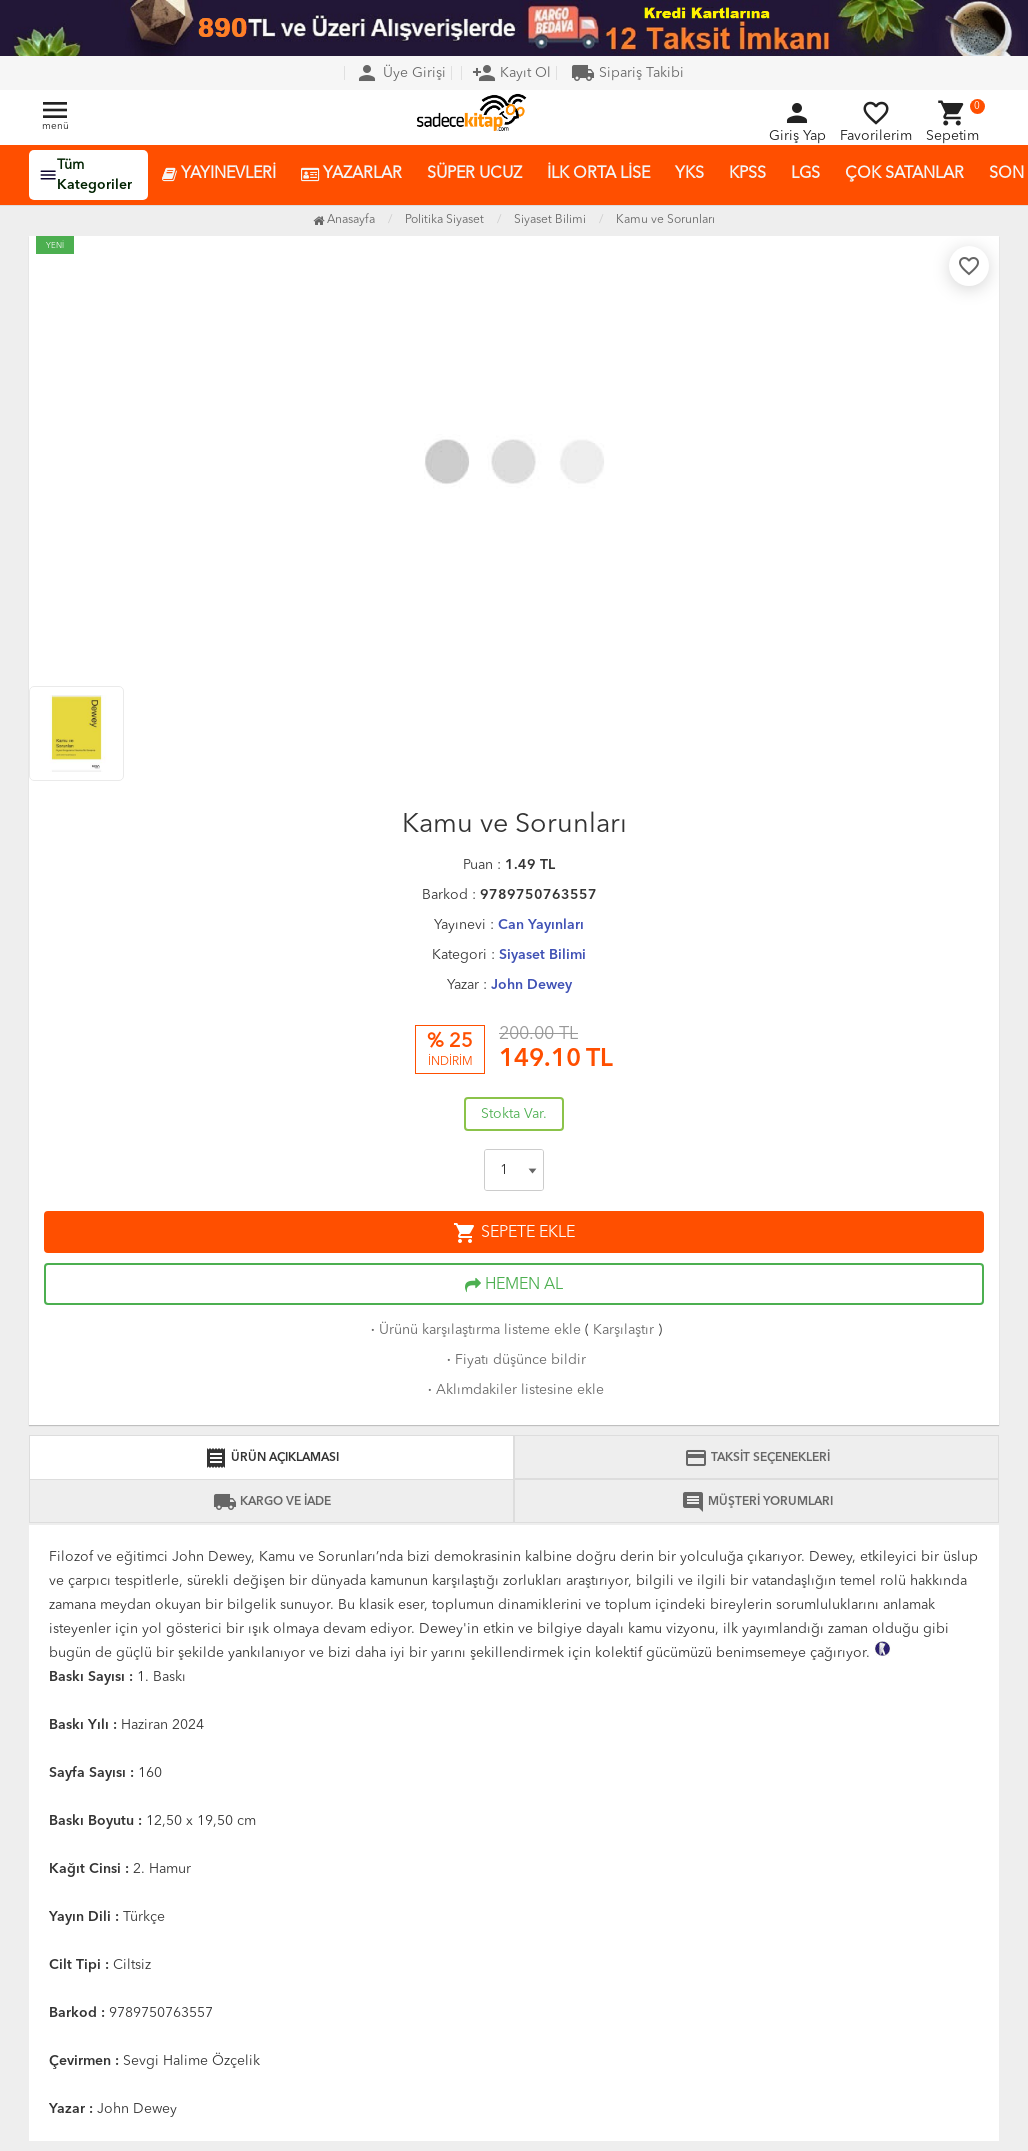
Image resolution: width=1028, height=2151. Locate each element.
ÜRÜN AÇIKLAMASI (271, 1458)
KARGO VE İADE (272, 1502)
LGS (805, 174)
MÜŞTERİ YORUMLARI (757, 1502)
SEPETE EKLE (514, 1233)
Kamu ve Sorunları (665, 220)
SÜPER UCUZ (474, 174)
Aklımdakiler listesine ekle (514, 1390)
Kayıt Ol (511, 73)
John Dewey (531, 985)
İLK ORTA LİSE (598, 174)
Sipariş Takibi (627, 73)
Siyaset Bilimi (542, 955)
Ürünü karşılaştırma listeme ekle (474, 1330)
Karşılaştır (623, 1330)
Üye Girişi (400, 73)
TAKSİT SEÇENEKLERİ (757, 1458)
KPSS (747, 174)
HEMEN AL (514, 1285)
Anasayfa (344, 220)
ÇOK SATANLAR (904, 174)
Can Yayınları (541, 925)
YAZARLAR (351, 174)
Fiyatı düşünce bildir (514, 1360)
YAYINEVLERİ (219, 174)
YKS (689, 174)
